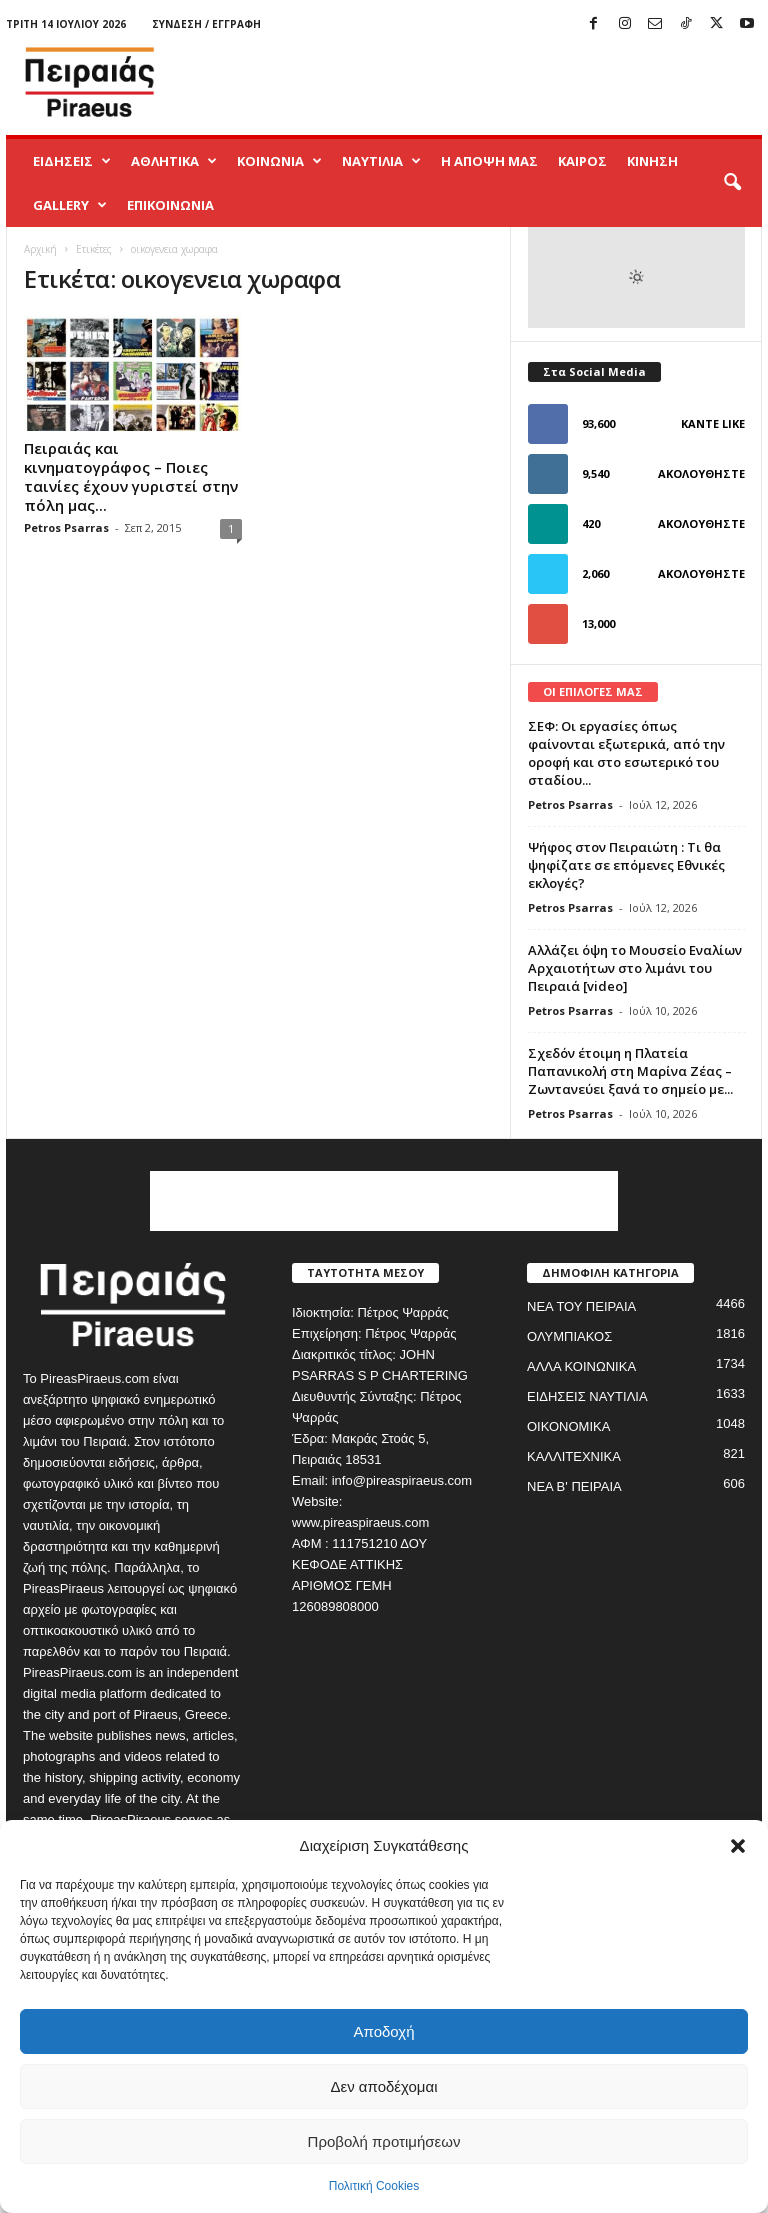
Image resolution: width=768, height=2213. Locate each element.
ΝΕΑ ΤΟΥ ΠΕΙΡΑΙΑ (581, 1306)
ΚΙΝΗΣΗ (652, 161)
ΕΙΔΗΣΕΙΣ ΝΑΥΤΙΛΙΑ (587, 1396)
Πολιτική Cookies (374, 2186)
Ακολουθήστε (701, 473)
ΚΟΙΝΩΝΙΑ (279, 161)
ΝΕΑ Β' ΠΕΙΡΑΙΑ (574, 1486)
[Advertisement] (508, 82)
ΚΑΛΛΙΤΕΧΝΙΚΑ (574, 1456)
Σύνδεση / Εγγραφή (206, 24)
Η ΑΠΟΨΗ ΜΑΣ (489, 161)
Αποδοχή (384, 2031)
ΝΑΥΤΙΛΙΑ (381, 161)
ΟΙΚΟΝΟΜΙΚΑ (568, 1426)
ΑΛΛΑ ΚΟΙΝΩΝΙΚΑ (581, 1366)
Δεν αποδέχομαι (383, 2086)
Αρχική (40, 249)
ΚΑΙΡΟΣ (582, 161)
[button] (738, 1846)
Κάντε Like (713, 423)
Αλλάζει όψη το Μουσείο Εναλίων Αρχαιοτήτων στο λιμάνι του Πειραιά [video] (635, 968)
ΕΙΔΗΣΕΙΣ (72, 161)
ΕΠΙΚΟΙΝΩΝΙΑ (170, 205)
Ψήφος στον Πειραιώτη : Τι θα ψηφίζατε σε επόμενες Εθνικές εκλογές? (626, 865)
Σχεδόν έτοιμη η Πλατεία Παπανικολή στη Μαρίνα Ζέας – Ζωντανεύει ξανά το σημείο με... (630, 1071)
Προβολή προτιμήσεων (384, 2141)
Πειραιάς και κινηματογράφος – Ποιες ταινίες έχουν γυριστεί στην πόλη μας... (131, 476)
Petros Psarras (66, 527)
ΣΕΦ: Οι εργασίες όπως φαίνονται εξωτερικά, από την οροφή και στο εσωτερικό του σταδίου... (626, 753)
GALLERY (70, 205)
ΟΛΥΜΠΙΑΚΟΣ (569, 1336)
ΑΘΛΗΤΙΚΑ (174, 161)
